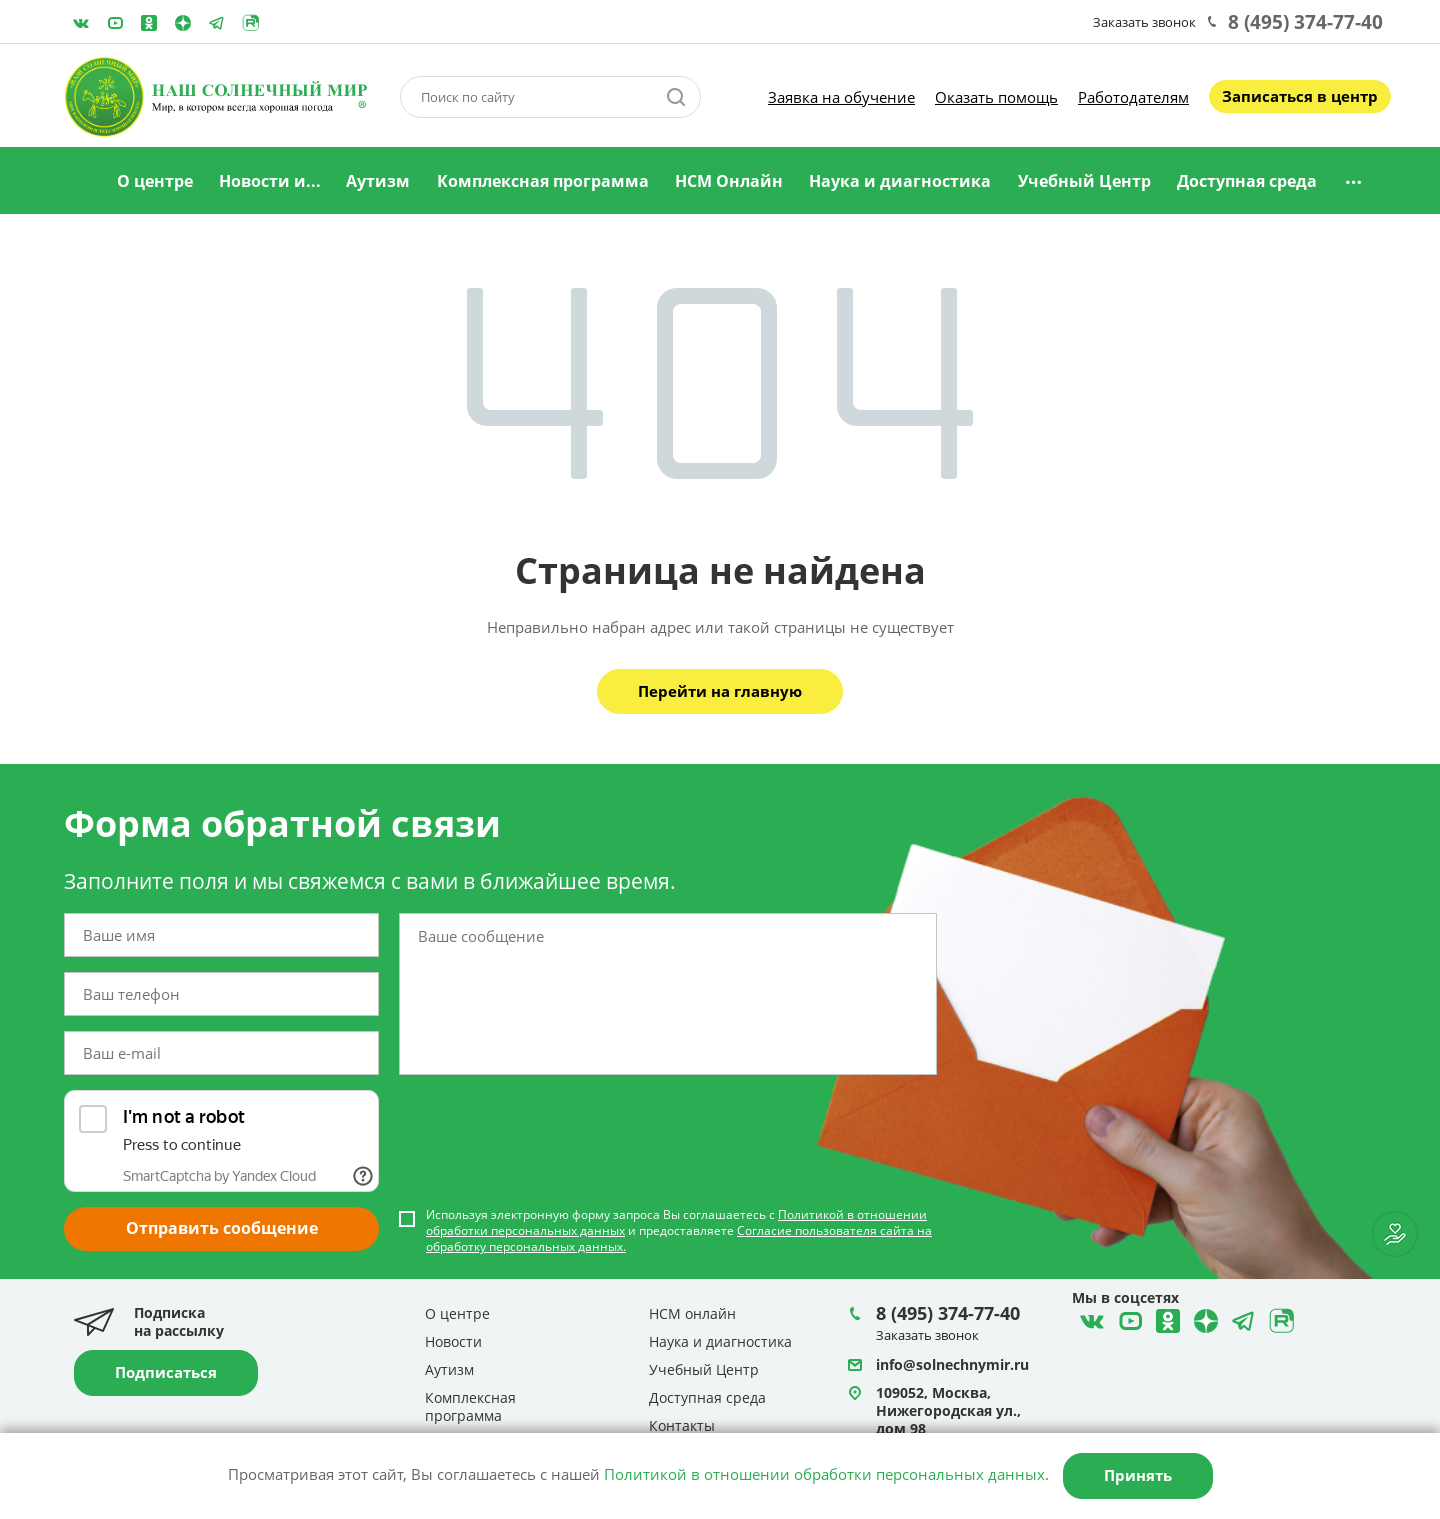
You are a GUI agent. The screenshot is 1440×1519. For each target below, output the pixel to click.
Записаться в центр (1300, 96)
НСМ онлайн (692, 1313)
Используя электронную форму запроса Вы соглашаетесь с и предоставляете (679, 1231)
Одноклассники (149, 23)
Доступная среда (1247, 181)
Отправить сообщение (222, 1228)
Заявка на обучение (841, 97)
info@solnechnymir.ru (952, 1364)
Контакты (682, 1425)
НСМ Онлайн (729, 181)
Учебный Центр (1084, 181)
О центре (155, 181)
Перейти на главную (720, 691)
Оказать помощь (996, 97)
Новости (453, 1341)
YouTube (115, 23)
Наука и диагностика (900, 181)
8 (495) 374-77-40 (1305, 22)
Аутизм (378, 181)
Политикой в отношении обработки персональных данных (824, 1474)
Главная (79, 182)
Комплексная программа (543, 181)
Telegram (183, 23)
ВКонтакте (81, 23)
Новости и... (270, 181)
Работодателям (1133, 97)
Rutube (251, 23)
